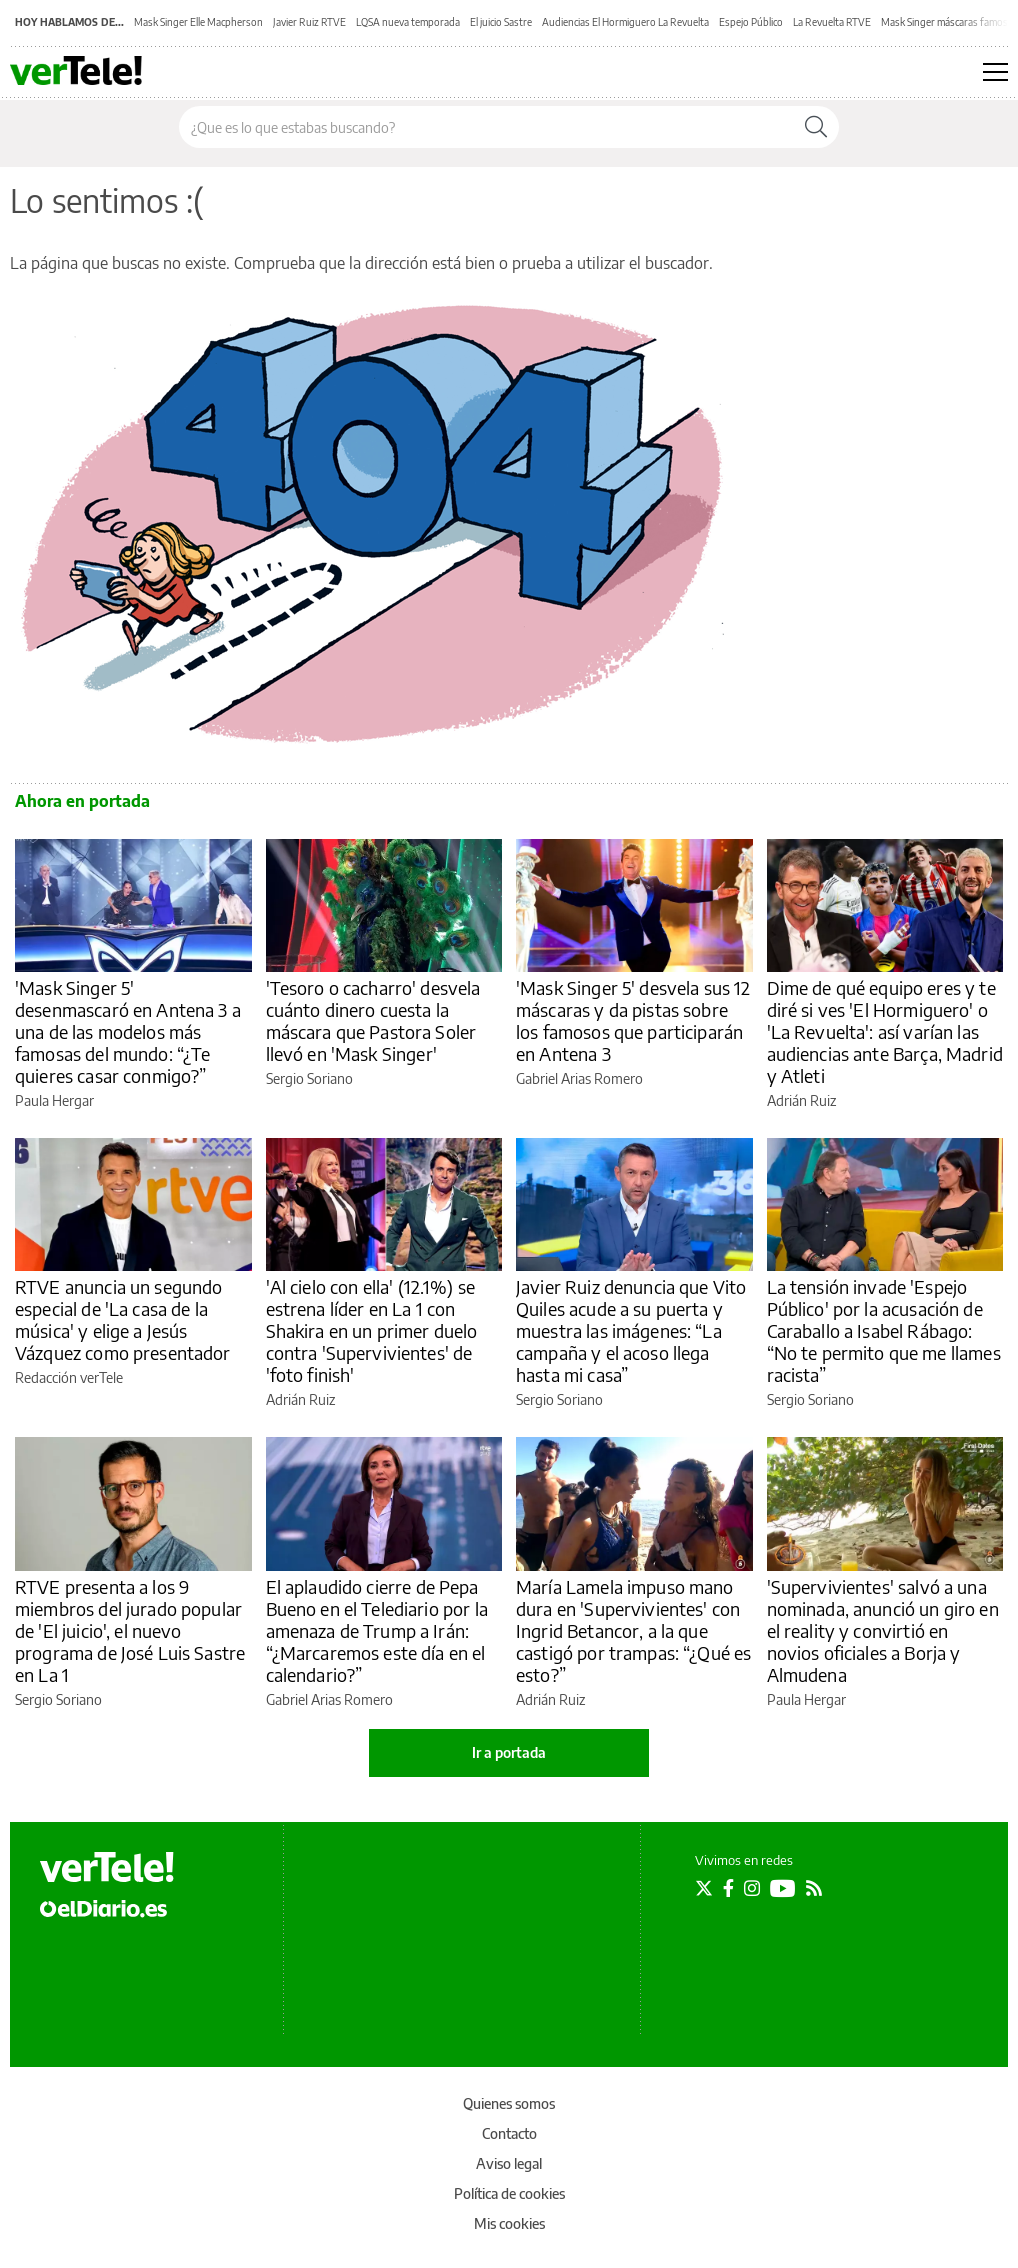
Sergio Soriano (309, 1078)
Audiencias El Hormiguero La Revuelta (625, 22)
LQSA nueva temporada (408, 22)
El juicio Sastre (501, 22)
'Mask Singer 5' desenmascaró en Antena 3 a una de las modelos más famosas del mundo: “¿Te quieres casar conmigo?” (128, 1031)
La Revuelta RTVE (832, 22)
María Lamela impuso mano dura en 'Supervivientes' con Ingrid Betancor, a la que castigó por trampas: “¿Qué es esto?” (633, 1630)
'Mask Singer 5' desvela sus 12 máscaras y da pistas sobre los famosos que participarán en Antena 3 (633, 1020)
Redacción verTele (69, 1377)
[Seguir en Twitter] (704, 1888)
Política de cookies (509, 2193)
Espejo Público (751, 22)
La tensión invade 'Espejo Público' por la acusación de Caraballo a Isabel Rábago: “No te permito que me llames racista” (884, 1330)
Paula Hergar (54, 1100)
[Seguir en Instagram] (752, 1888)
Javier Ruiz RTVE (309, 22)
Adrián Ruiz (801, 1100)
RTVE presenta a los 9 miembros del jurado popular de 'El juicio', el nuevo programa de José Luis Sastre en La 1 (130, 1630)
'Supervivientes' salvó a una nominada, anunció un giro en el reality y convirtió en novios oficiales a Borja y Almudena (883, 1630)
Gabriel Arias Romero (579, 1078)
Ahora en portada (82, 801)
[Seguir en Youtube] (783, 1888)
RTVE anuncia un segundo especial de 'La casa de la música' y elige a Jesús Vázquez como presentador (123, 1319)
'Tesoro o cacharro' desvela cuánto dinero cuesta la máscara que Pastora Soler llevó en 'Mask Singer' (373, 1020)
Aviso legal (509, 2163)
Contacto (509, 2133)
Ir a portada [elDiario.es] (509, 1752)
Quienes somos (509, 2103)
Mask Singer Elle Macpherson (198, 22)
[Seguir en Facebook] (728, 1888)
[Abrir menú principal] (995, 72)
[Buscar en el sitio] (486, 127)
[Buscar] (816, 127)
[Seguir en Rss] (814, 1888)
